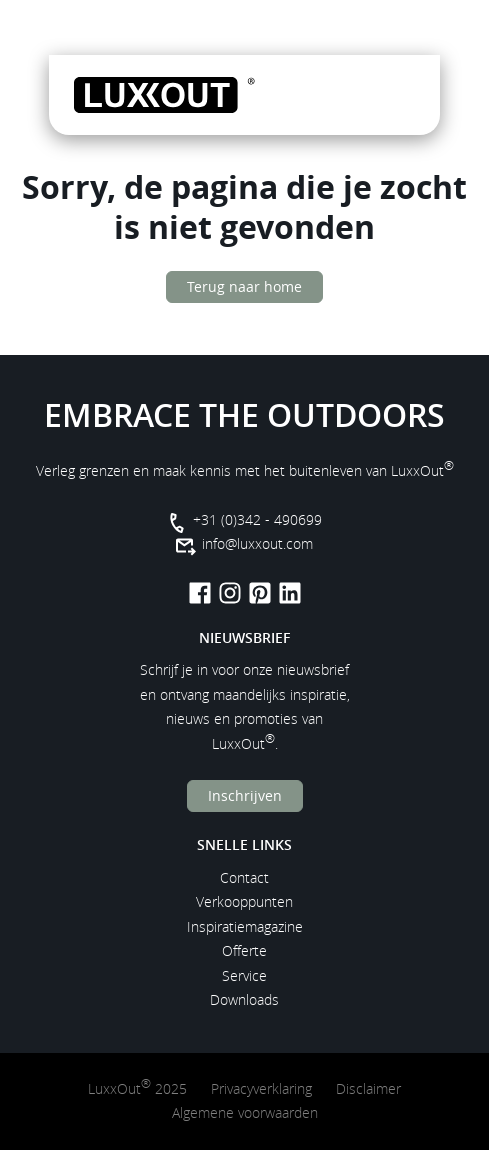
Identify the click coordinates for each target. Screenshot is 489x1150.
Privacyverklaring (261, 1088)
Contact (244, 877)
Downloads (244, 999)
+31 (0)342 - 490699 (257, 519)
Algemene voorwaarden (245, 1112)
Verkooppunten (244, 901)
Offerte (244, 950)
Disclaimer (368, 1088)
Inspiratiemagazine (245, 926)
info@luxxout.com (257, 543)
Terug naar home (244, 286)
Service (244, 975)
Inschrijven (245, 795)
